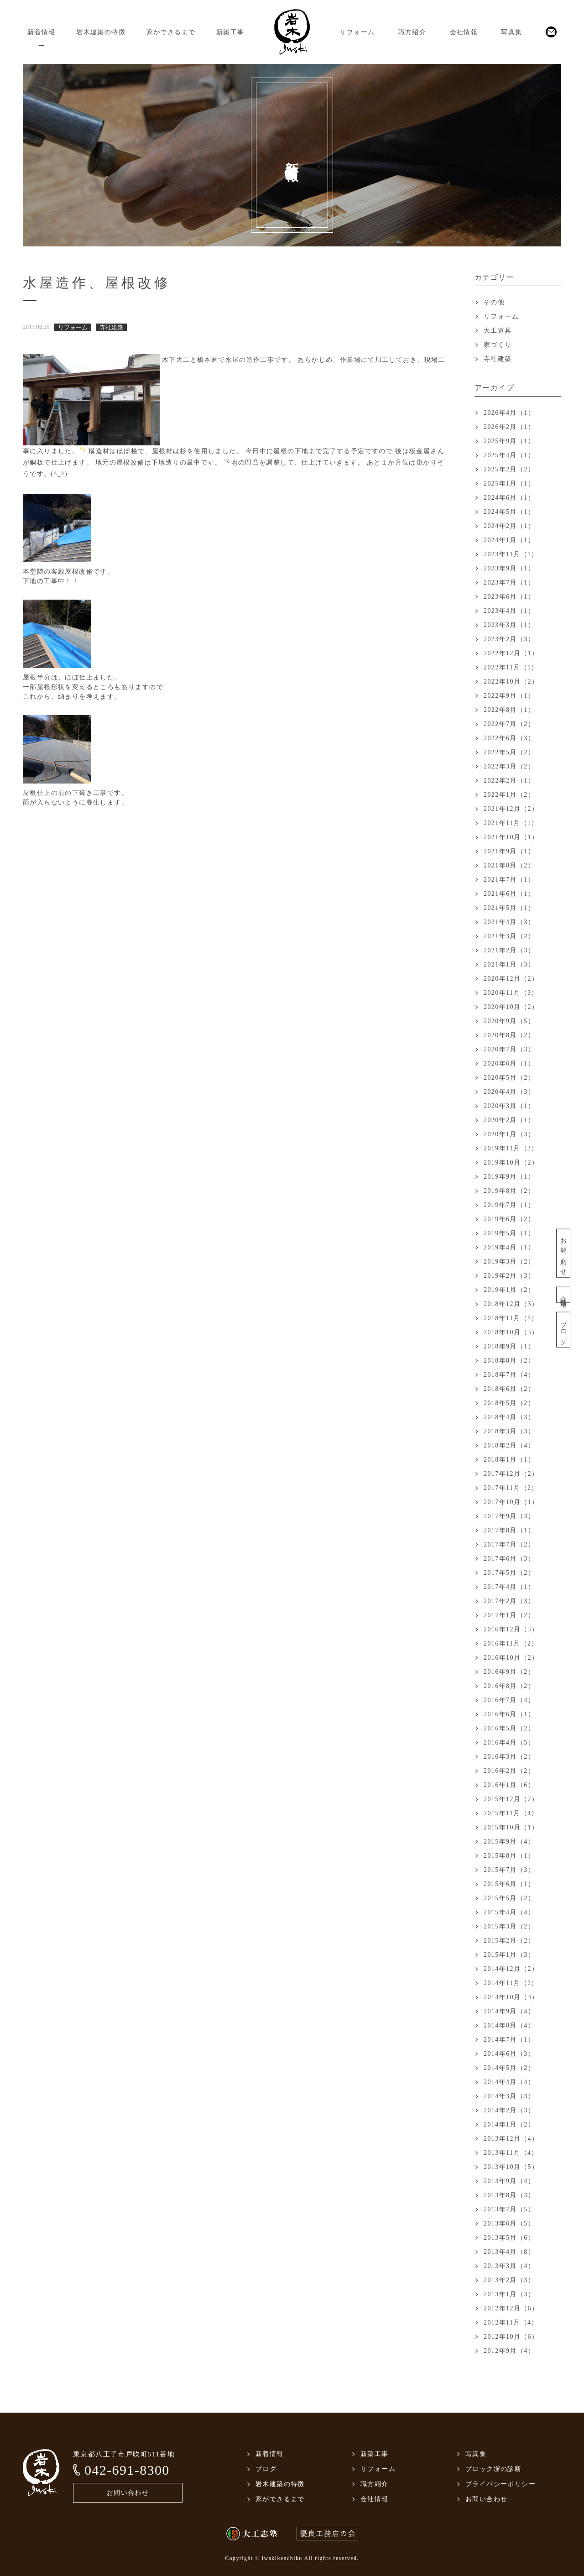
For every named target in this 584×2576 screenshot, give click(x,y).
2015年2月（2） (509, 1940)
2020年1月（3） (509, 1134)
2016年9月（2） (509, 1671)
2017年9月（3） (509, 1516)
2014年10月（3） (511, 1997)
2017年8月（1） (509, 1530)
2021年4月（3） (509, 922)
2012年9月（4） (509, 2350)
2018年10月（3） (511, 1332)
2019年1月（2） (509, 1289)
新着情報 (41, 32)
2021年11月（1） (511, 823)
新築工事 (230, 32)
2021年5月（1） (509, 907)
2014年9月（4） (509, 2011)
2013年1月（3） (509, 2294)
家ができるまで (171, 32)
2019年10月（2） (511, 1162)
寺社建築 (498, 358)
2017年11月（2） (511, 1487)
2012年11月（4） (511, 2322)
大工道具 (498, 330)
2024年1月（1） (509, 540)
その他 (494, 302)
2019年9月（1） (509, 1176)
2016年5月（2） (509, 1728)
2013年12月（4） (511, 2138)
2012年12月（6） (511, 2308)
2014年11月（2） (511, 1983)
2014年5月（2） (509, 2067)
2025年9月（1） (509, 441)
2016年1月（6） (509, 1785)
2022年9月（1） (509, 695)
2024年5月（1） (509, 511)
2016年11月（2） (511, 1643)
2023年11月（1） (511, 554)
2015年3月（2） (509, 1926)
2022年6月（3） (509, 738)
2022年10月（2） (511, 681)
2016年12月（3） (511, 1629)
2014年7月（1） (509, 2039)
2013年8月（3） (509, 2195)
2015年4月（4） (509, 1912)
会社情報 (464, 32)
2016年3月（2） (509, 1756)
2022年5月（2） (509, 752)
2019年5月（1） (509, 1233)
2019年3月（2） (509, 1261)
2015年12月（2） (511, 1799)
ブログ (563, 1329)
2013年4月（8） (509, 2251)
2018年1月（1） (509, 1459)
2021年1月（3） (509, 964)
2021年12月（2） (511, 808)
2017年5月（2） (509, 1572)
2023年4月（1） (509, 610)
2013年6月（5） (509, 2223)
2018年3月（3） (509, 1431)
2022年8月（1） (509, 709)
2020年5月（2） (509, 1077)
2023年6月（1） (509, 596)
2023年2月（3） (509, 639)
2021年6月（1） (509, 893)
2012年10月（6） (511, 2336)
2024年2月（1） (509, 526)
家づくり (498, 344)
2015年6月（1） (509, 1884)
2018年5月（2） (509, 1403)
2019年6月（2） (509, 1219)
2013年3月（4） (509, 2265)
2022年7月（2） (509, 724)
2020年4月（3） (509, 1091)
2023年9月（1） (509, 568)
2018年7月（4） (509, 1374)
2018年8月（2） (509, 1360)
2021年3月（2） (509, 936)
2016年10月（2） (511, 1657)
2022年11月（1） (511, 667)
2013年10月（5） (511, 2166)
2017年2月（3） (509, 1601)
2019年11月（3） (511, 1148)
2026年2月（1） (509, 426)
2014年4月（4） (509, 2082)
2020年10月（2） (511, 1006)
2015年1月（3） (509, 1954)
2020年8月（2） (509, 1035)
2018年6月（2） (509, 1388)
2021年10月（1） (511, 837)
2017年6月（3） (509, 1558)
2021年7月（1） (509, 879)
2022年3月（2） (509, 766)
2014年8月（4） (509, 2025)
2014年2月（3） (509, 2110)
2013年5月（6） (509, 2237)
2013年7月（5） (509, 2209)
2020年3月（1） (509, 1106)
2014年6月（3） (509, 2053)
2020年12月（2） (511, 978)
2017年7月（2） (509, 1544)
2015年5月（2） (509, 1898)
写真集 (511, 32)
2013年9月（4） (509, 2181)
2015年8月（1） (509, 1855)
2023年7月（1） (509, 582)
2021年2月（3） (509, 950)
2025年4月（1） (509, 455)
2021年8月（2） (509, 865)
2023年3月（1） (509, 625)
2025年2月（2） (509, 469)
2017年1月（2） (509, 1615)
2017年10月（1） (511, 1502)
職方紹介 (412, 32)
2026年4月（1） (509, 412)
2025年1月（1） (509, 483)
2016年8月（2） (509, 1685)
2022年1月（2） (509, 794)
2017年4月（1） (509, 1586)
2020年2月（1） (509, 1120)
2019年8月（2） (509, 1190)
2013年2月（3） (509, 2280)
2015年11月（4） (511, 1813)
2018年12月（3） (511, 1304)
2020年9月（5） (509, 1021)
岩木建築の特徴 (100, 32)
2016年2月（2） (509, 1770)
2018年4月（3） (509, 1417)
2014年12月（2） (511, 1968)
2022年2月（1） (509, 780)
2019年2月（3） (509, 1275)
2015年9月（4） (509, 1841)
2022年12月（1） (511, 653)
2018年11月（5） (511, 1318)
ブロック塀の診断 (493, 2469)
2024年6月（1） (509, 497)
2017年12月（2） (511, 1473)
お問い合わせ (563, 1253)
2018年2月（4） (509, 1445)
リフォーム (357, 32)
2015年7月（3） (509, 1869)
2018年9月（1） (509, 1346)
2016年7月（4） (509, 1700)
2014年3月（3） (509, 2096)
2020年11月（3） (511, 992)
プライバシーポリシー (500, 2484)
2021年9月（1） (509, 851)
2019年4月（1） (509, 1247)
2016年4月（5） (509, 1742)
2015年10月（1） (511, 1827)
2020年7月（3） (509, 1049)
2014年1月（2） (509, 2124)
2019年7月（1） (509, 1205)
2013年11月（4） (511, 2152)
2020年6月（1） (509, 1063)
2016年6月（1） (509, 1714)
